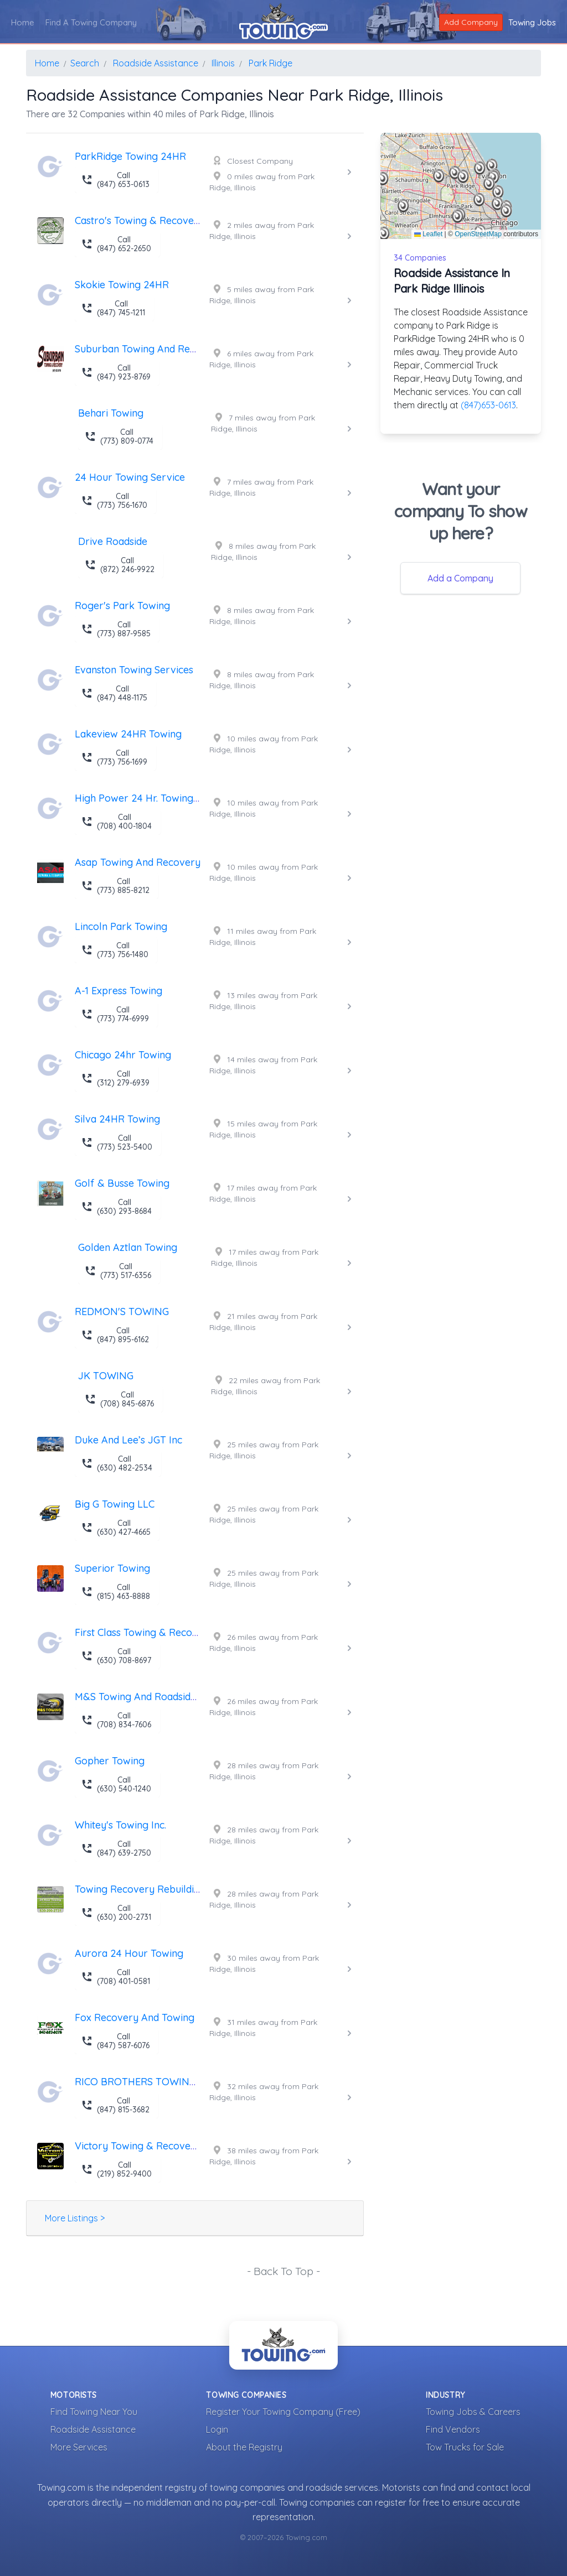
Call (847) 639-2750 (116, 1848)
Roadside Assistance (93, 2429)
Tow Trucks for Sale (465, 2447)
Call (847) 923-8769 (116, 372)
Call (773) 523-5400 (116, 1142)
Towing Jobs (532, 22)
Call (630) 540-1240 (116, 1784)
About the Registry (244, 2447)
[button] (463, 176)
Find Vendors (453, 2429)
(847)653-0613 (488, 405)
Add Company (471, 22)
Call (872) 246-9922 (119, 564)
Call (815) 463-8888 (115, 1591)
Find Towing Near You (93, 2411)
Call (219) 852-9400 (116, 2169)
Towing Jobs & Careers (473, 2411)
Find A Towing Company (91, 22)
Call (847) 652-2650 (116, 244)
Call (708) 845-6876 (119, 1399)
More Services (78, 2447)
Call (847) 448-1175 (114, 693)
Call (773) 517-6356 (118, 1270)
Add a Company (460, 578)
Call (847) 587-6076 (115, 2041)
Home (22, 22)
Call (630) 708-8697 (116, 1656)
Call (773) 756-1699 (114, 757)
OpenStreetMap (478, 234)
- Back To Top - (283, 2271)
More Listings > (75, 2218)
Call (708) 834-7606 (116, 1720)
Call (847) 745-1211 (113, 308)
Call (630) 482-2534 (116, 1463)
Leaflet (428, 234)
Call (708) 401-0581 (115, 1976)
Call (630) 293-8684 (116, 1206)
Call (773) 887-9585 (116, 629)
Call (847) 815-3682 (115, 2105)
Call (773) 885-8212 (115, 885)
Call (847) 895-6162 (115, 1335)
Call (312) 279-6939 (115, 1078)
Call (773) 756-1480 (114, 950)
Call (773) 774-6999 (115, 1014)
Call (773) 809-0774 (119, 436)
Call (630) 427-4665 (116, 1527)
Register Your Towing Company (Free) (283, 2411)
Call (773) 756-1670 (114, 500)
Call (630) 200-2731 (116, 1912)
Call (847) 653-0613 (115, 179)
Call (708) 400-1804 (116, 821)
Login (217, 2429)
